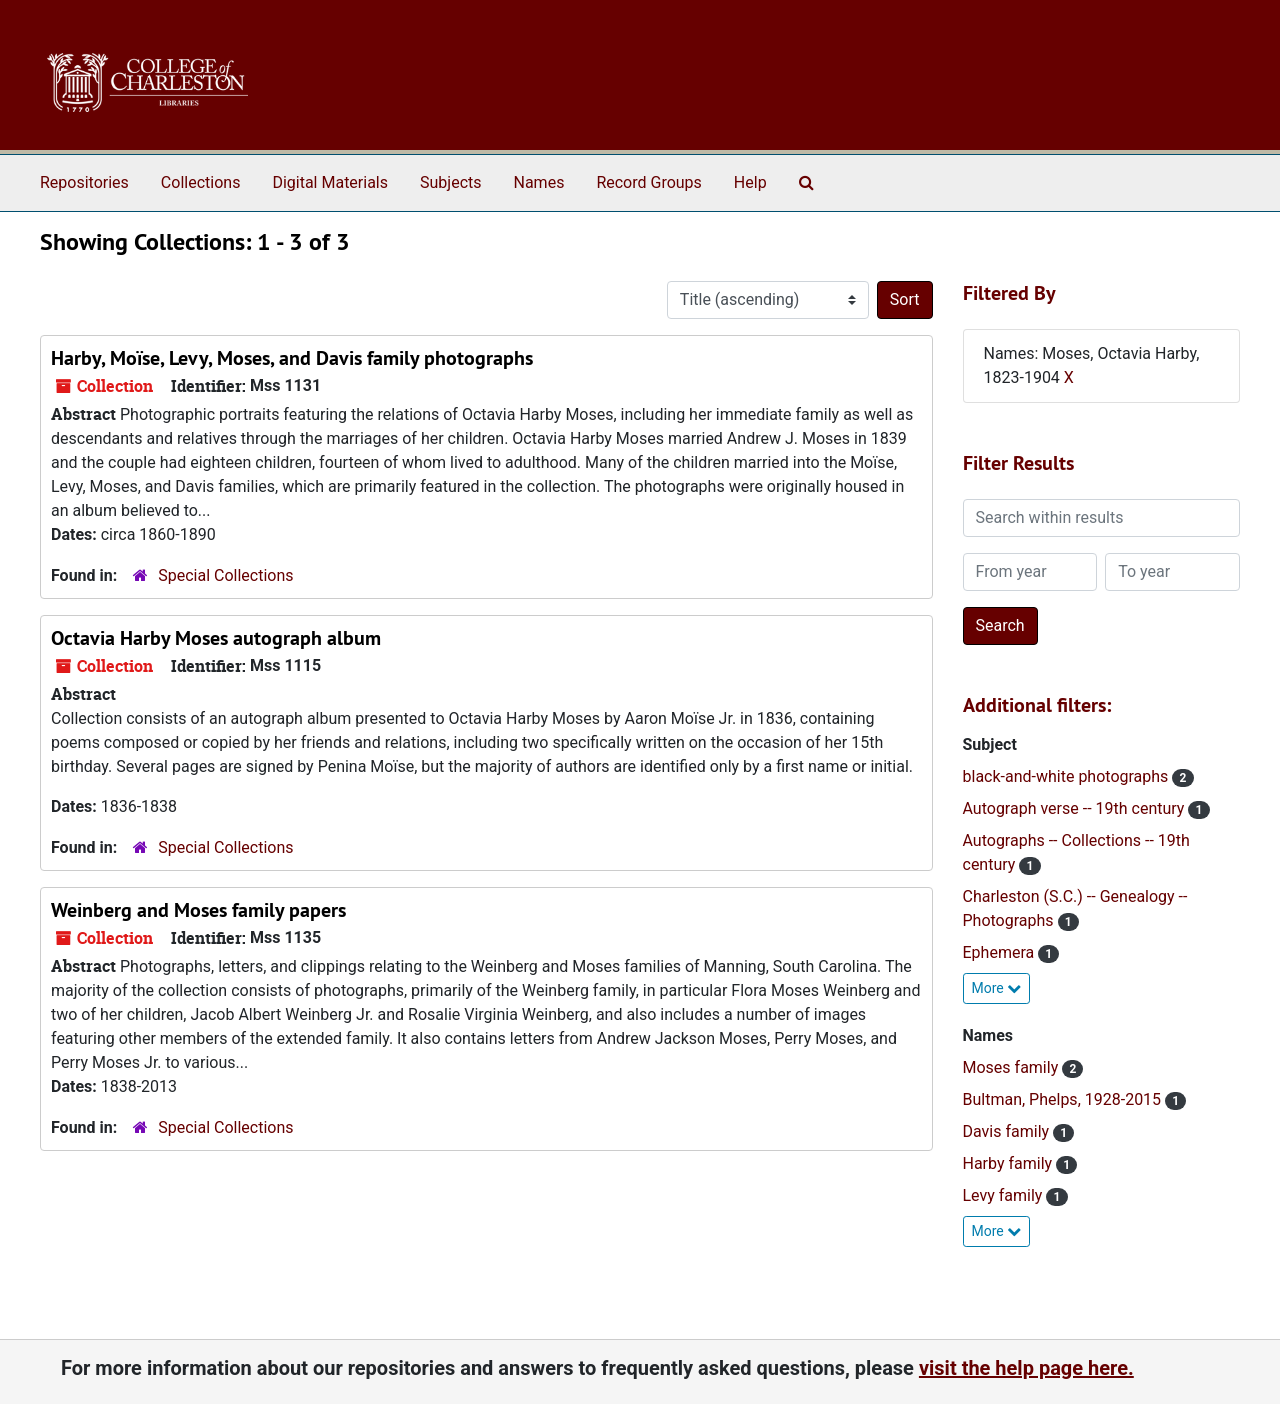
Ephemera (1001, 952)
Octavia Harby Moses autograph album (216, 638)
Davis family (1008, 1131)
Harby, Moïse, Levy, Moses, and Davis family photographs (292, 358)
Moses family (1013, 1067)
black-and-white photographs (1068, 776)
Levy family (1005, 1195)
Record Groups (648, 182)
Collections (201, 182)
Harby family (1010, 1163)
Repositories (84, 182)
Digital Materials (330, 182)
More (997, 988)
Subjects (450, 182)
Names (539, 182)
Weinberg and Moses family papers (198, 910)
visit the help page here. (1026, 1368)
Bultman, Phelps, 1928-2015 (1064, 1099)
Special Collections (225, 575)
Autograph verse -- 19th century (1076, 808)
